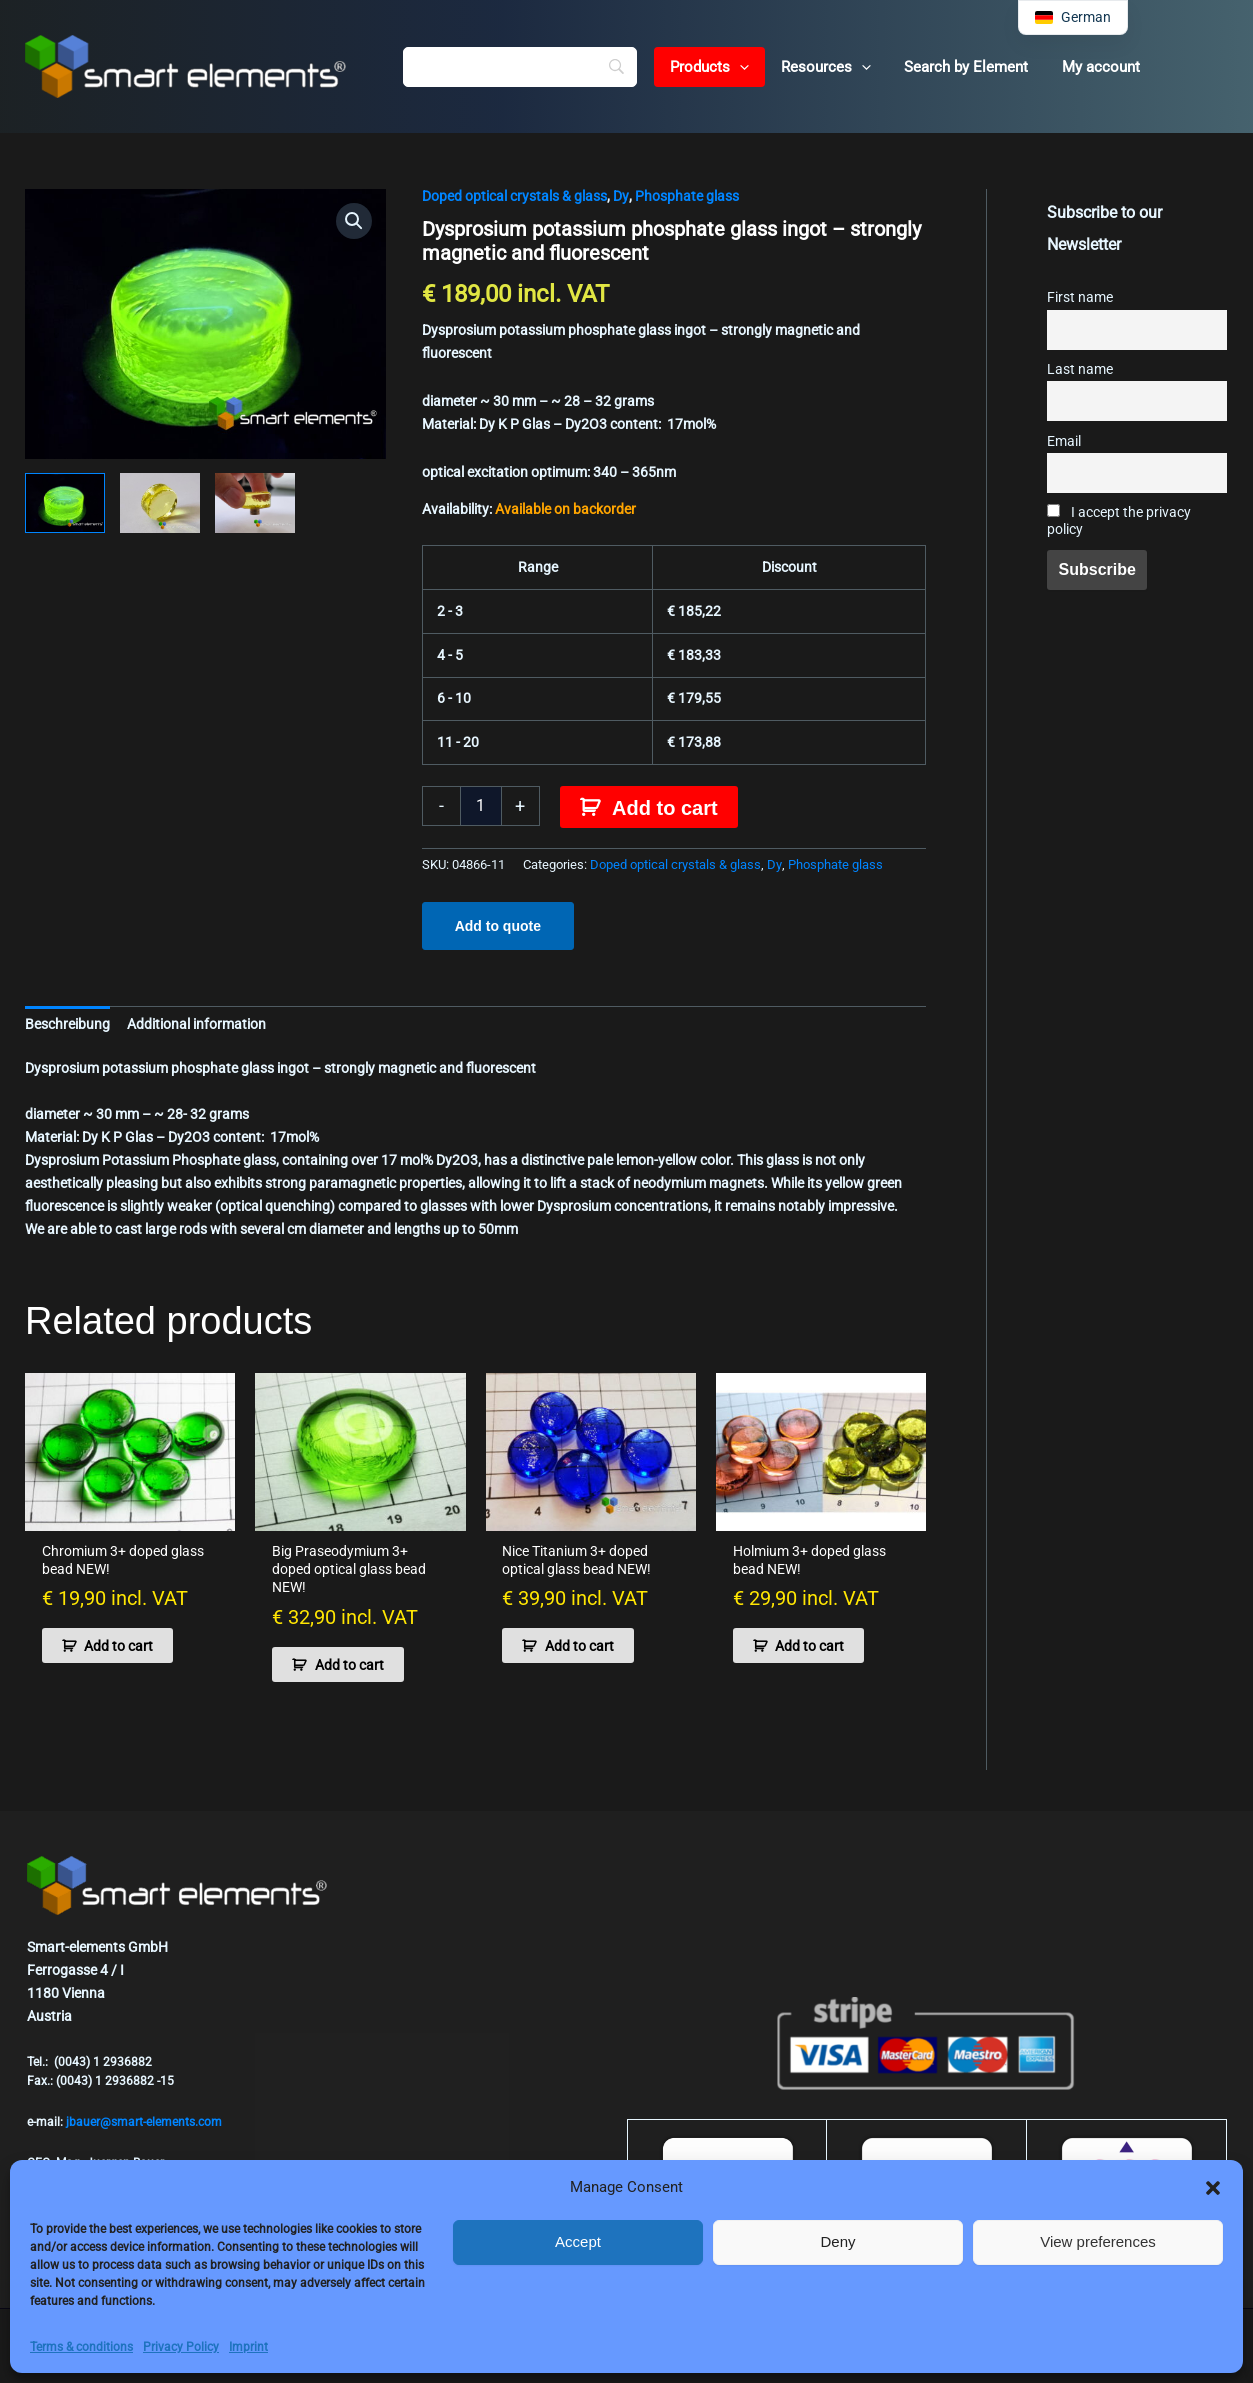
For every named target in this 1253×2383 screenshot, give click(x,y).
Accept (578, 2241)
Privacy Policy (181, 2347)
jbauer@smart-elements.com (144, 2122)
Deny (837, 2241)
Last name (1080, 369)
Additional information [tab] (196, 1024)
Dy (621, 196)
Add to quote (498, 926)
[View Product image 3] (255, 503)
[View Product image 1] (65, 503)
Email (1064, 441)
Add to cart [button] (118, 1646)
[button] (1213, 2188)
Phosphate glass (687, 196)
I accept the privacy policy (1119, 521)
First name (1080, 297)
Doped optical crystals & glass (514, 196)
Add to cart (665, 808)
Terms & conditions (81, 2347)
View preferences (1098, 2241)
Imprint (248, 2347)
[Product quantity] (481, 806)
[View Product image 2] (160, 503)
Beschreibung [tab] (67, 1024)
